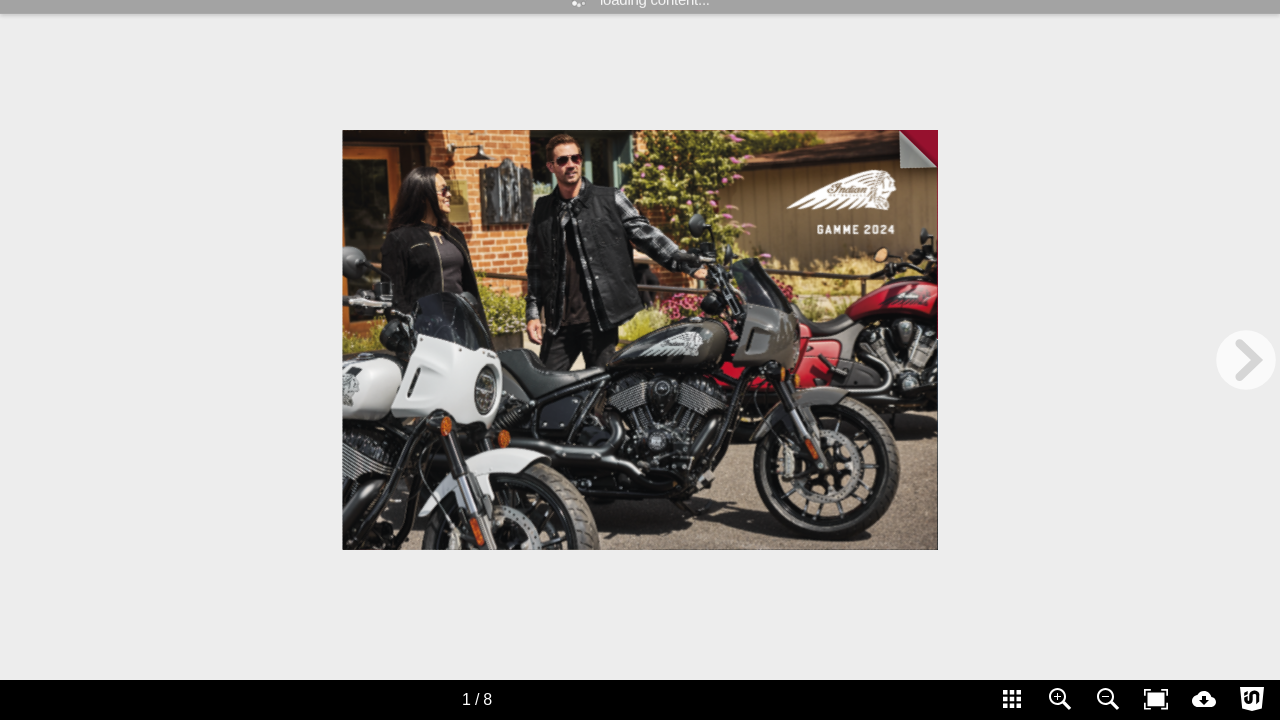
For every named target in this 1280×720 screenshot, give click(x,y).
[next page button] (1246, 360)
